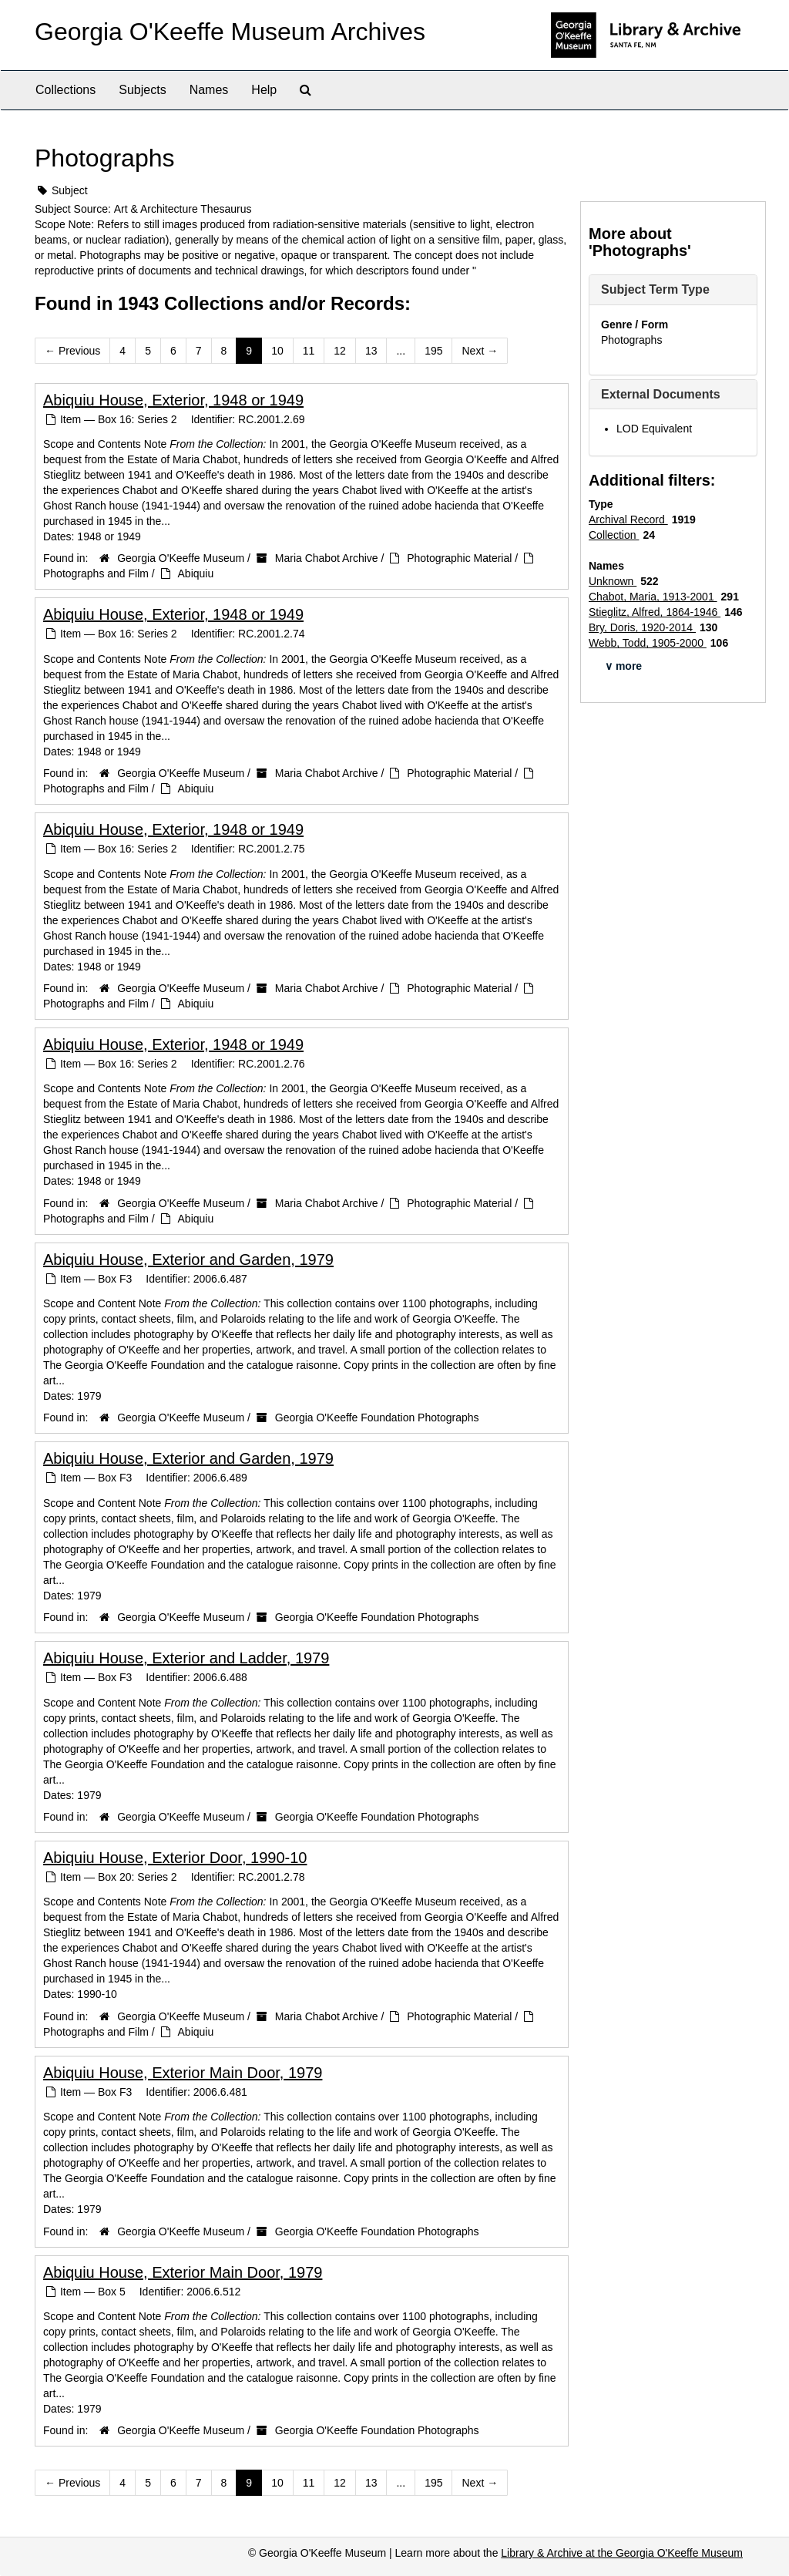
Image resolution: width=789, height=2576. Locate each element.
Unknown (612, 581)
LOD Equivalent (654, 428)
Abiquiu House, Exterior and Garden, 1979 (188, 1259)
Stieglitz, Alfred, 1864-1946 (654, 612)
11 (309, 351)
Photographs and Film (96, 573)
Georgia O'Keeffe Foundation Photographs (377, 1417)
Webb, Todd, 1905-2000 (648, 643)
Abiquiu (196, 573)
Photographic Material (459, 558)
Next (480, 351)
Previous (72, 351)
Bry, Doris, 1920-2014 (642, 627)
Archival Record (628, 519)
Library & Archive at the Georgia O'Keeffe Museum (622, 2553)
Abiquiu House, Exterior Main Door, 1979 (182, 2072)
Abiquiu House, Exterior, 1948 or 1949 (173, 400)
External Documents (660, 394)
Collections (65, 89)
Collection (614, 535)
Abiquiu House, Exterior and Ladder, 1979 (186, 1658)
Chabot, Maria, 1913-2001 (653, 596)
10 (277, 351)
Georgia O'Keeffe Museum (180, 558)
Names (209, 89)
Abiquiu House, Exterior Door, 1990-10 (175, 1857)
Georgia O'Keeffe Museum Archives (230, 31)
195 (433, 351)
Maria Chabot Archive (326, 558)
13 (371, 351)
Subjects (142, 89)
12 (340, 351)
